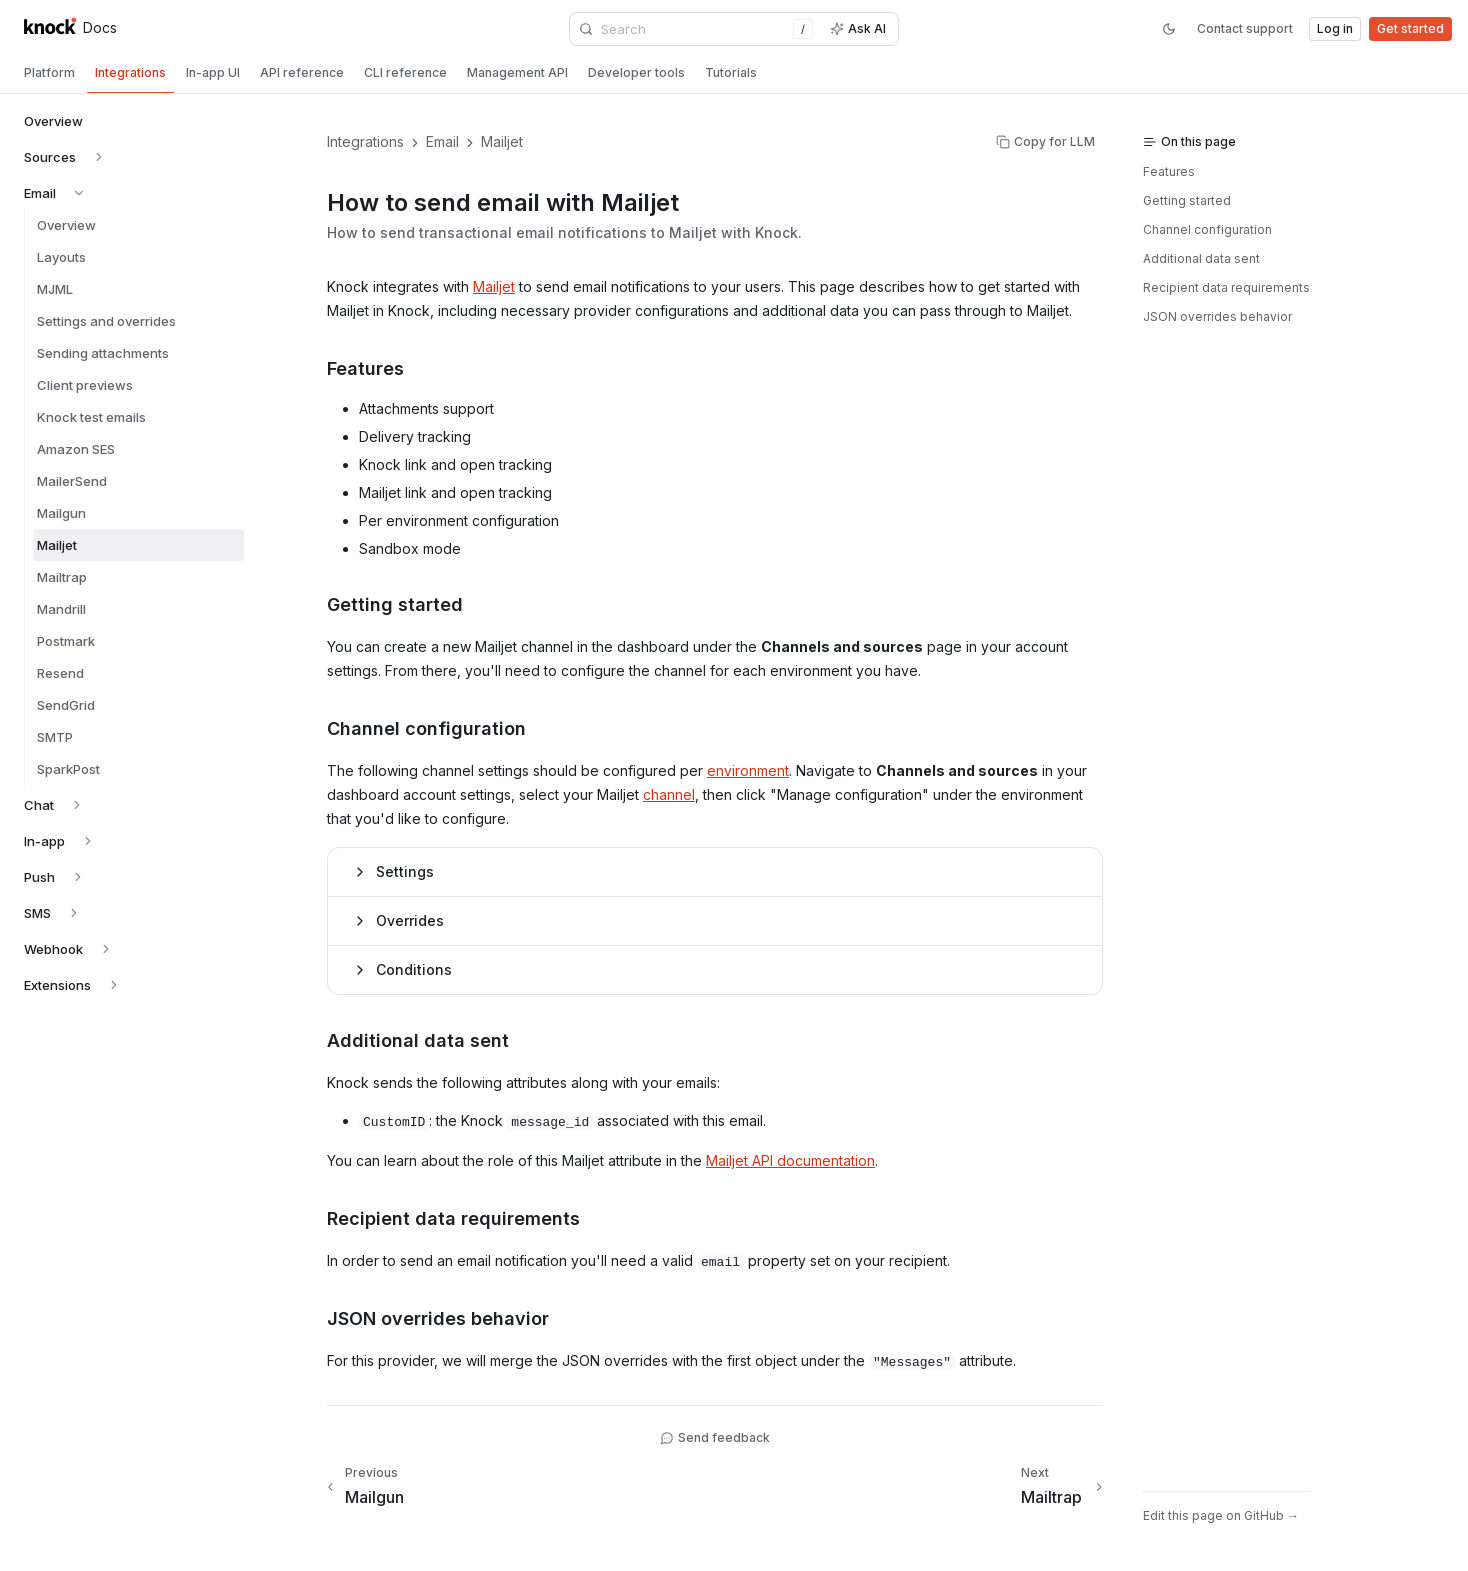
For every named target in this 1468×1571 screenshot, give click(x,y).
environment (748, 770)
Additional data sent (1201, 258)
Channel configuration (1207, 229)
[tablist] (734, 75)
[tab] (49, 73)
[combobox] (696, 29)
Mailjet (494, 286)
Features (1169, 171)
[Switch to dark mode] (1169, 29)
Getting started (1187, 200)
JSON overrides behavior (1217, 316)
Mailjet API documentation (790, 1160)
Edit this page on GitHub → (1221, 1515)
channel (669, 794)
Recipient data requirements (1226, 287)
